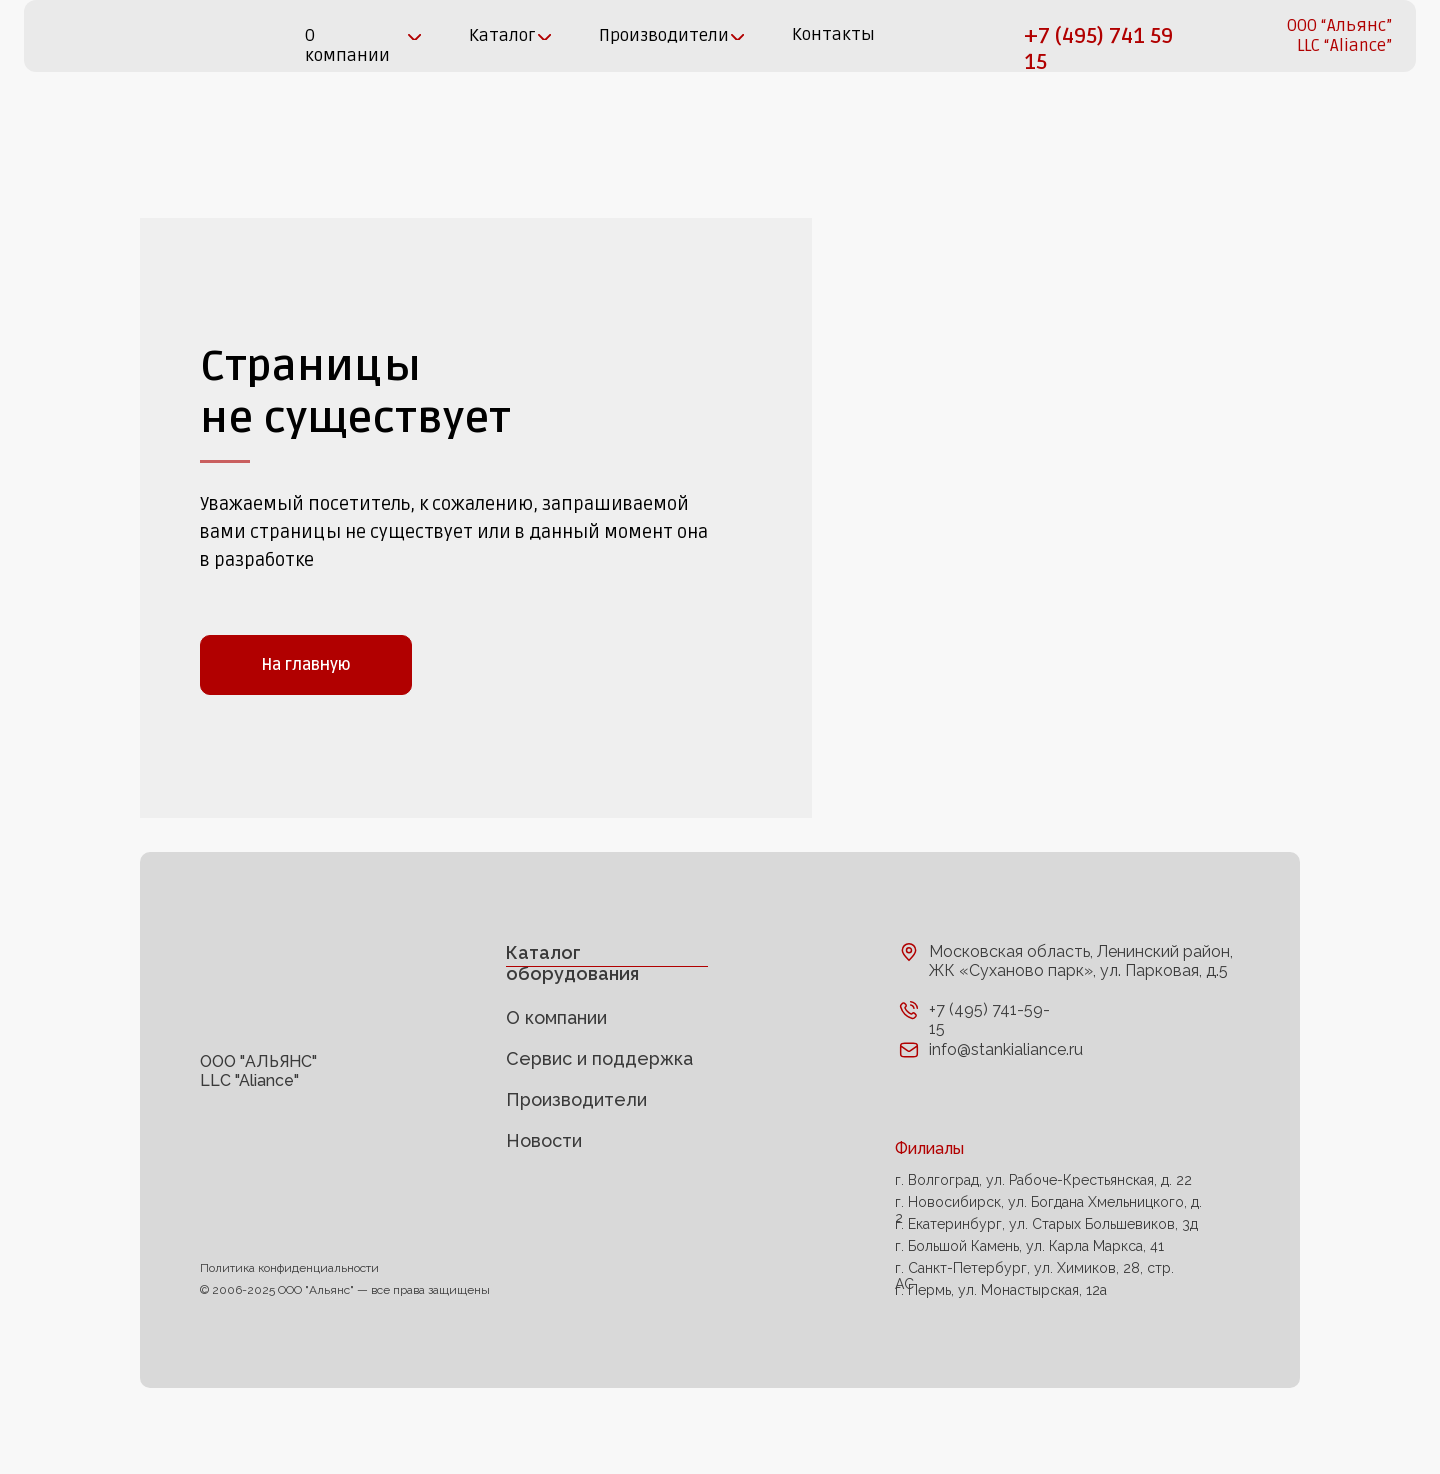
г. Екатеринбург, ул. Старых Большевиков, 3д (1046, 1280)
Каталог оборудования (572, 1019)
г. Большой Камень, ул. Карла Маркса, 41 (1029, 1302)
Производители (576, 1155)
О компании (556, 1073)
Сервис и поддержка (599, 1114)
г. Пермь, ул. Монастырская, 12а (1001, 1346)
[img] (93, 36)
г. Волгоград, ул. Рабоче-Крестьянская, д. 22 (1043, 1236)
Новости (544, 1196)
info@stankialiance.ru (1006, 1105)
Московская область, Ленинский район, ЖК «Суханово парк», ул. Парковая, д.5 (1081, 1017)
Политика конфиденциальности (289, 1324)
